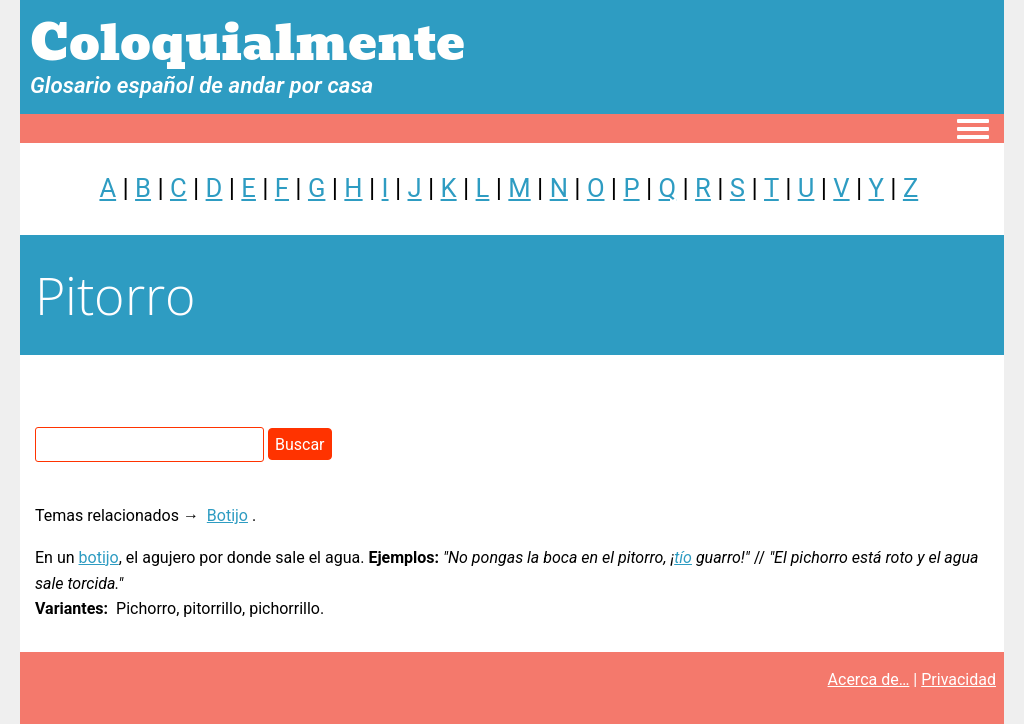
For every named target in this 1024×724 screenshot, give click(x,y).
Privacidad (958, 679)
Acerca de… (869, 679)
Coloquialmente (247, 43)
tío (683, 557)
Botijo (227, 515)
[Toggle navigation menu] (973, 130)
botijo (99, 557)
